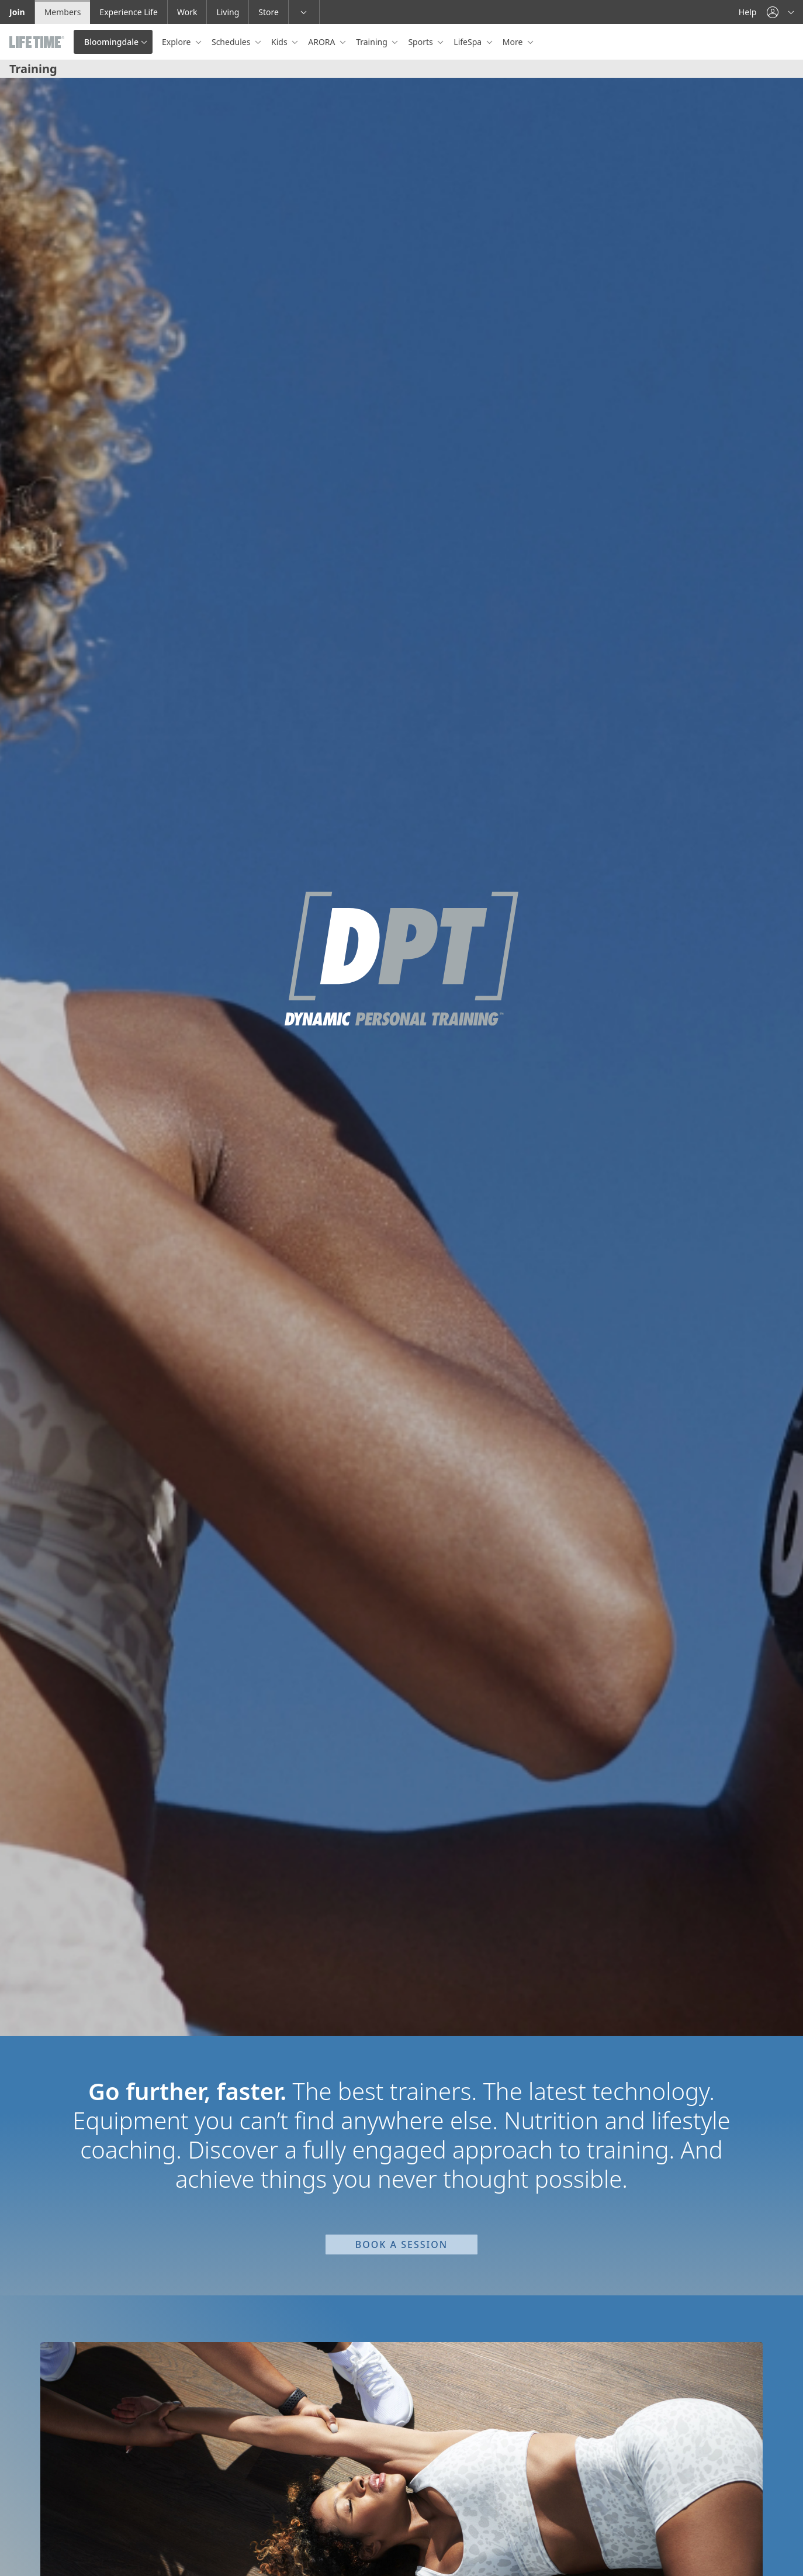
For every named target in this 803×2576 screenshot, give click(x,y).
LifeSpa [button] (468, 41)
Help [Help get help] (748, 12)
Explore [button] (177, 41)
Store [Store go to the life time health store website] (268, 12)
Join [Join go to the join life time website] (17, 12)
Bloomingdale (111, 41)
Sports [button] (421, 41)
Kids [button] (280, 41)
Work (187, 12)
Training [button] (372, 41)
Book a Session (401, 2244)
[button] (780, 12)
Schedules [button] (232, 41)
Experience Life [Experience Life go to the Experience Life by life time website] (128, 12)
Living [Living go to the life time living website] (227, 12)
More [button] (514, 41)
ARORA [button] (322, 41)
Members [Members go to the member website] (62, 12)
